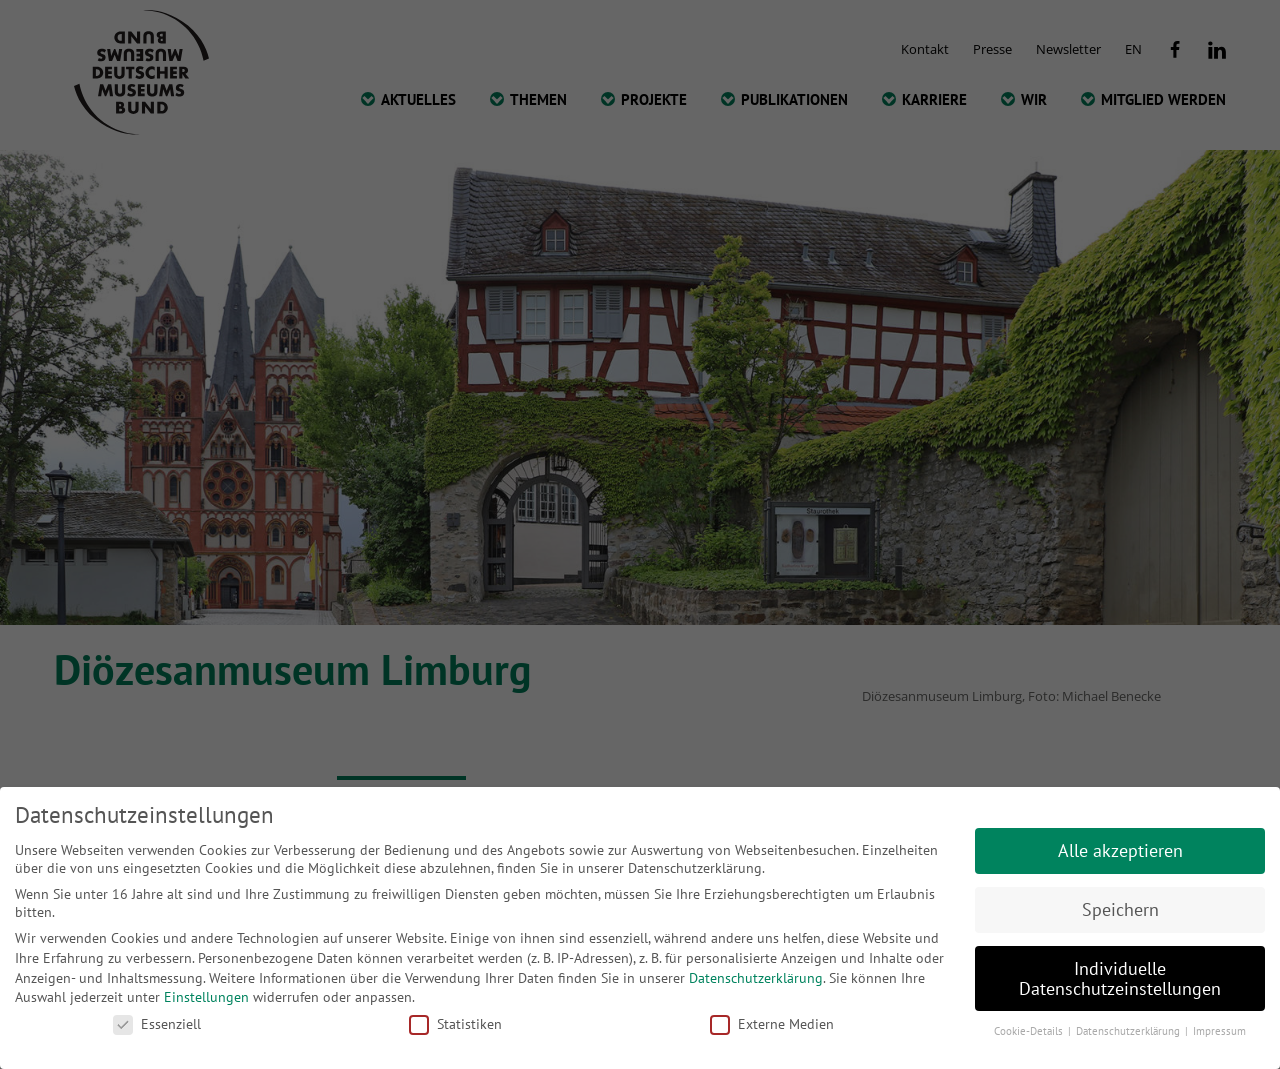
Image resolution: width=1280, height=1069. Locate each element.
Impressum (1219, 1031)
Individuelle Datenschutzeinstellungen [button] (1120, 978)
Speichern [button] (1120, 909)
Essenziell (157, 1024)
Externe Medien (772, 1024)
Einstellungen (206, 997)
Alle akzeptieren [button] (1120, 850)
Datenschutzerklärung (756, 978)
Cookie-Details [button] (1030, 1031)
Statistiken (455, 1024)
